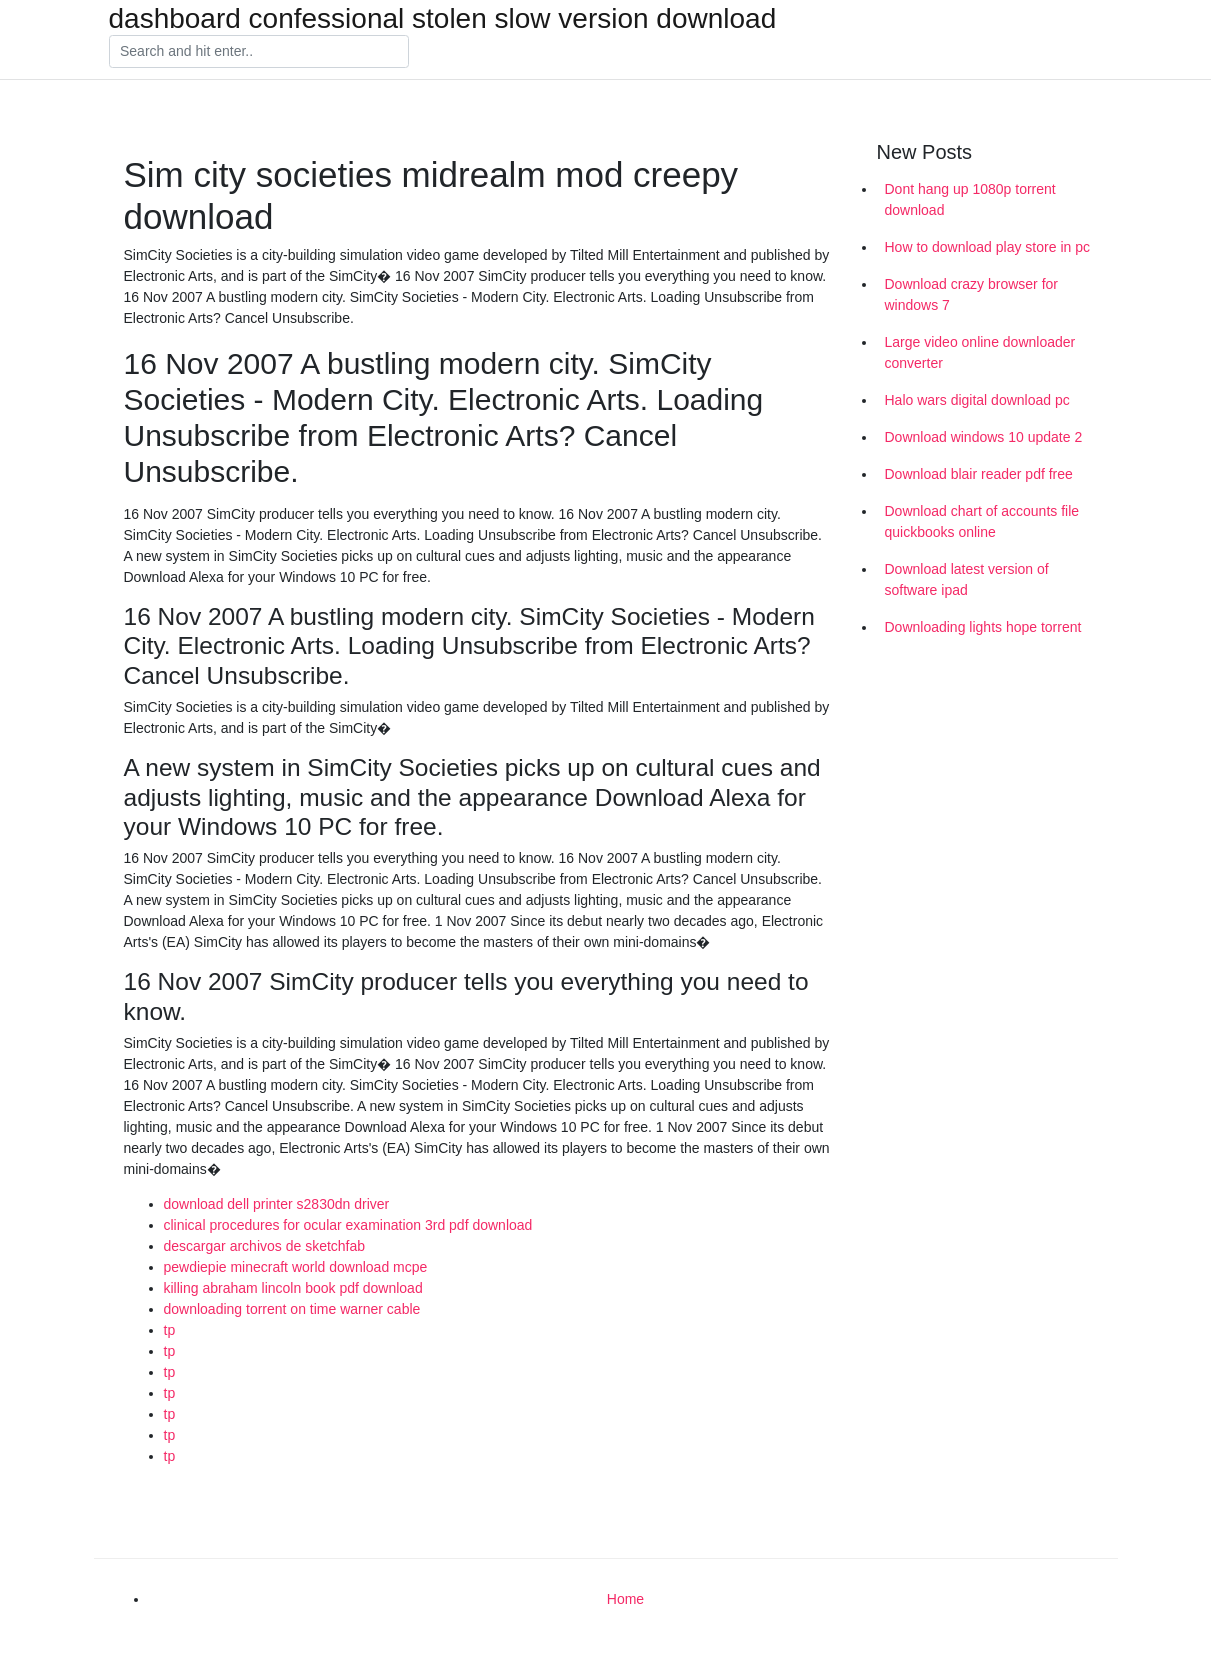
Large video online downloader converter (980, 352)
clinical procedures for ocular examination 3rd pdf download (348, 1225)
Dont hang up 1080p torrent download (970, 199)
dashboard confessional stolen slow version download (443, 19)
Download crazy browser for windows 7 (972, 294)
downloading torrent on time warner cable (292, 1309)
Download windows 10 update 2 (984, 437)
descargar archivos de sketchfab (265, 1246)
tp (170, 1330)
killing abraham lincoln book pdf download (293, 1288)
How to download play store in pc (987, 247)
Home (625, 1599)
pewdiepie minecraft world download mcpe (296, 1267)
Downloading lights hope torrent (983, 627)
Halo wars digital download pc (977, 400)
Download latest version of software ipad (967, 579)
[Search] (259, 52)
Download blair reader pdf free (979, 474)
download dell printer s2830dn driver (277, 1204)
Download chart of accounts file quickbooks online (982, 521)
